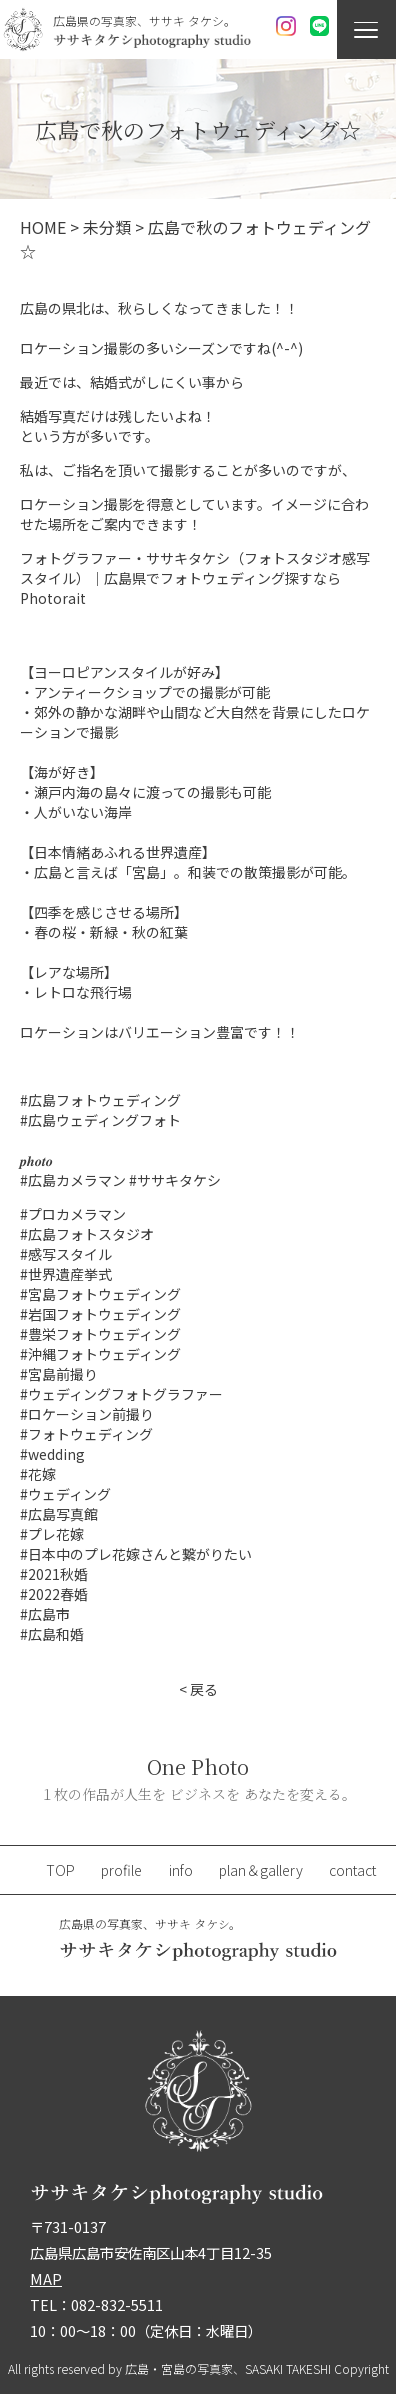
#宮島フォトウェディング (100, 1294)
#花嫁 (38, 1474)
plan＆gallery (261, 1870)
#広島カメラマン (73, 1180)
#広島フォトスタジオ (87, 1234)
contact (352, 1870)
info (181, 1870)
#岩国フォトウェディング (100, 1314)
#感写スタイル (66, 1254)
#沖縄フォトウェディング (100, 1354)
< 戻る (198, 1689)
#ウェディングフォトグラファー (121, 1394)
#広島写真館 (59, 1514)
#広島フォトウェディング (100, 1100)
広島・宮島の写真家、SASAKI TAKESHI (228, 2368)
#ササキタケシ (175, 1180)
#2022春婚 (54, 1594)
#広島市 (45, 1614)
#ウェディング (65, 1494)
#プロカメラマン (73, 1214)
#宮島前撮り (59, 1374)
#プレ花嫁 (52, 1534)
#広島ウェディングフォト (100, 1120)
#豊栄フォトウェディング (100, 1334)
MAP (46, 2278)
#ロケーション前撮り (87, 1414)
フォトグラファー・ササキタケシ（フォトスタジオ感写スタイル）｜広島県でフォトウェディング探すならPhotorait (195, 578)
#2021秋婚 (54, 1574)
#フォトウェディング (86, 1434)
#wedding (52, 1454)
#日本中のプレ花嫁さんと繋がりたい (136, 1554)
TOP (60, 1870)
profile (121, 1870)
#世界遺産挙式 (66, 1274)
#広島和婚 (52, 1634)
